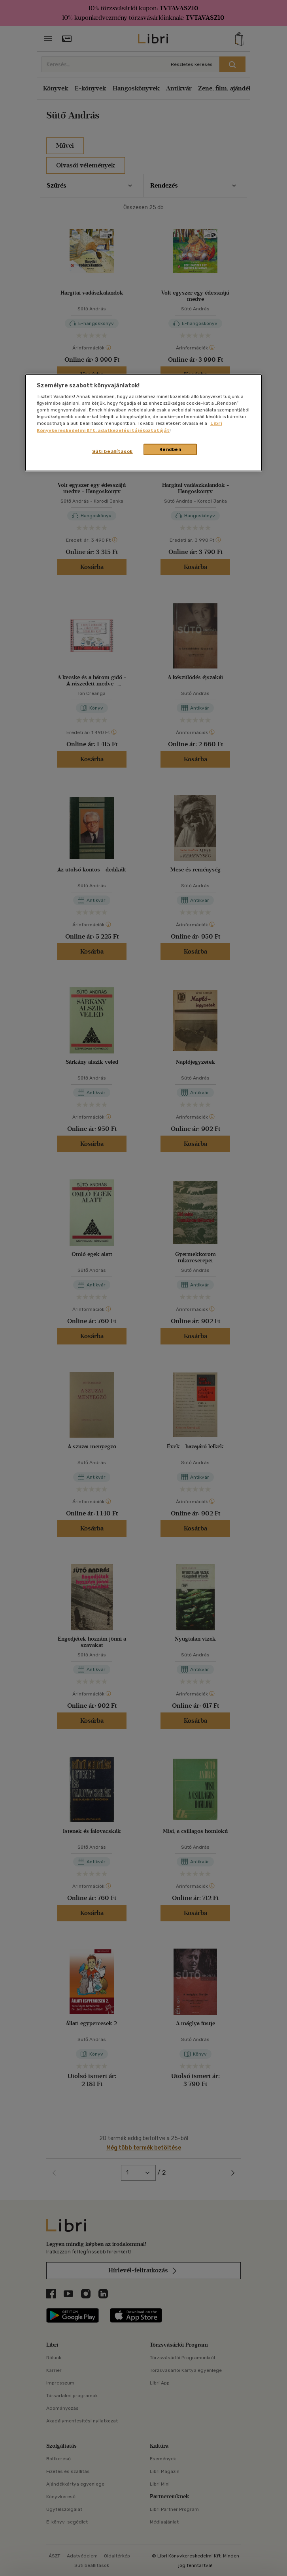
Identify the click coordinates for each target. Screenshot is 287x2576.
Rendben (170, 449)
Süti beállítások (112, 451)
